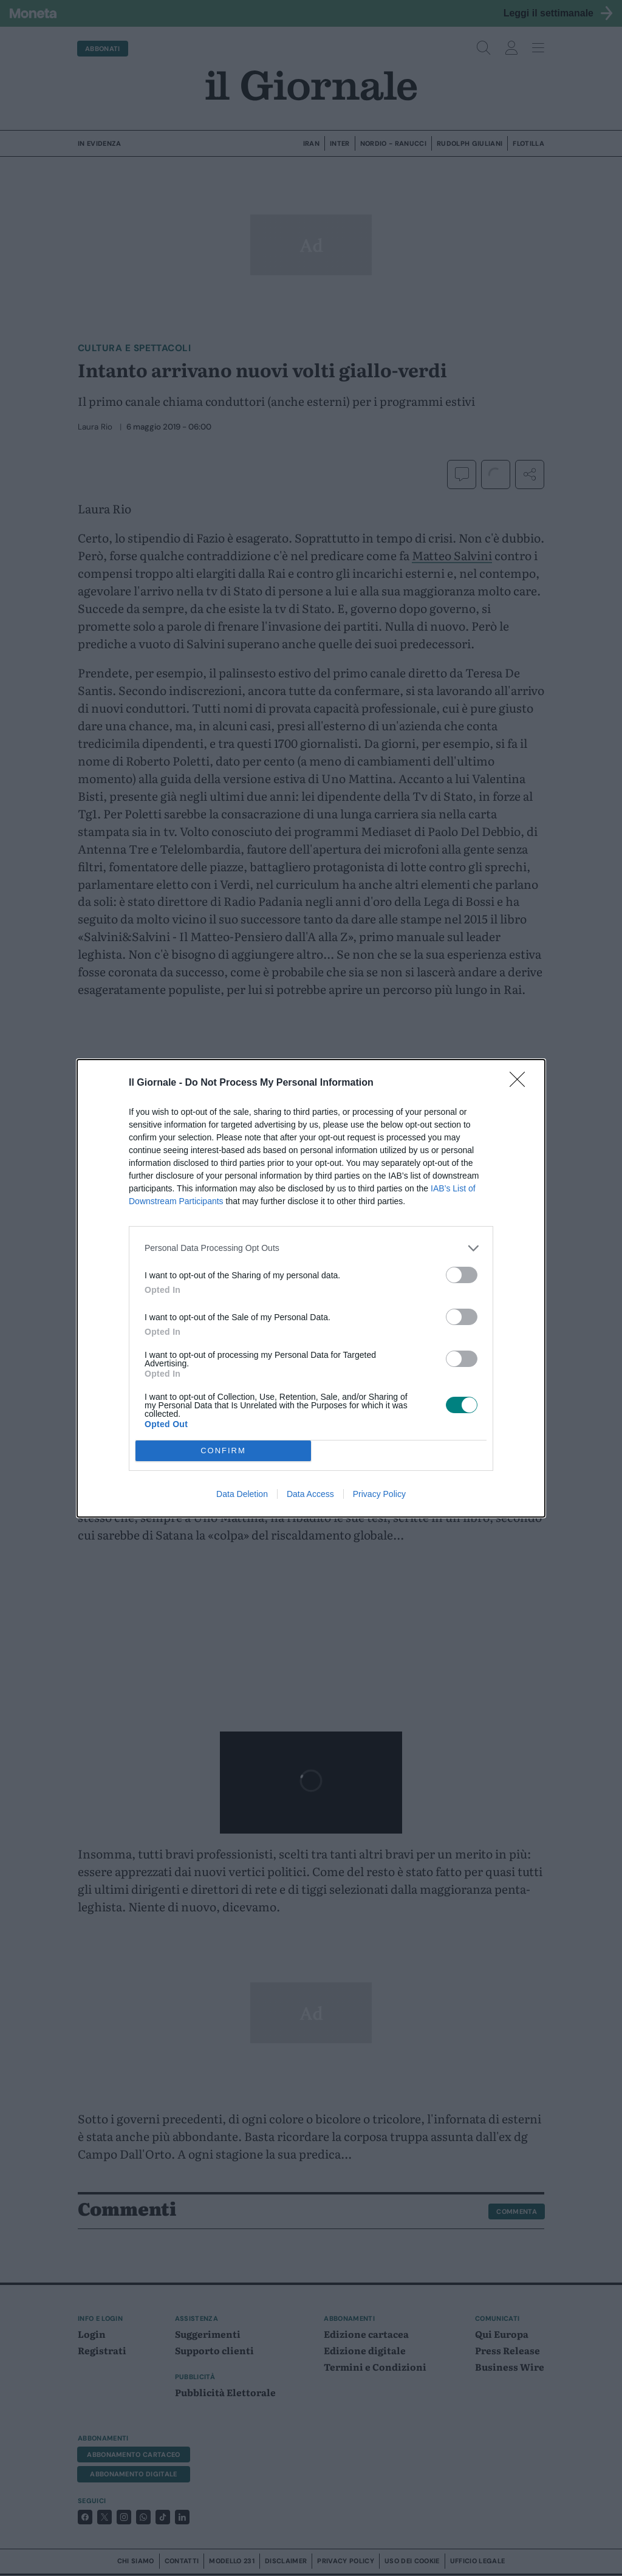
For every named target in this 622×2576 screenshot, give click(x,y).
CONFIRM (223, 1450)
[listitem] (311, 1248)
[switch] (461, 1275)
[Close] (521, 1083)
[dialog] (311, 1288)
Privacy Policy (379, 1494)
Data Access (310, 1494)
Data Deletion (242, 1494)
